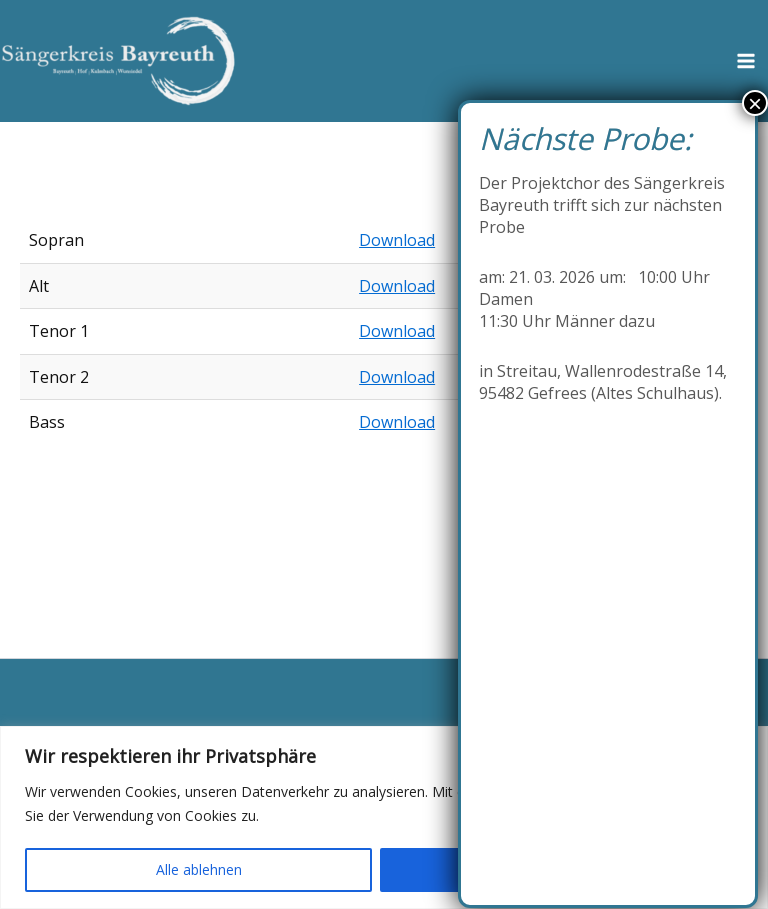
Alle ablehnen (199, 869)
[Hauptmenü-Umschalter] (746, 61)
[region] (384, 817)
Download (397, 240)
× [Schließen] (755, 103)
